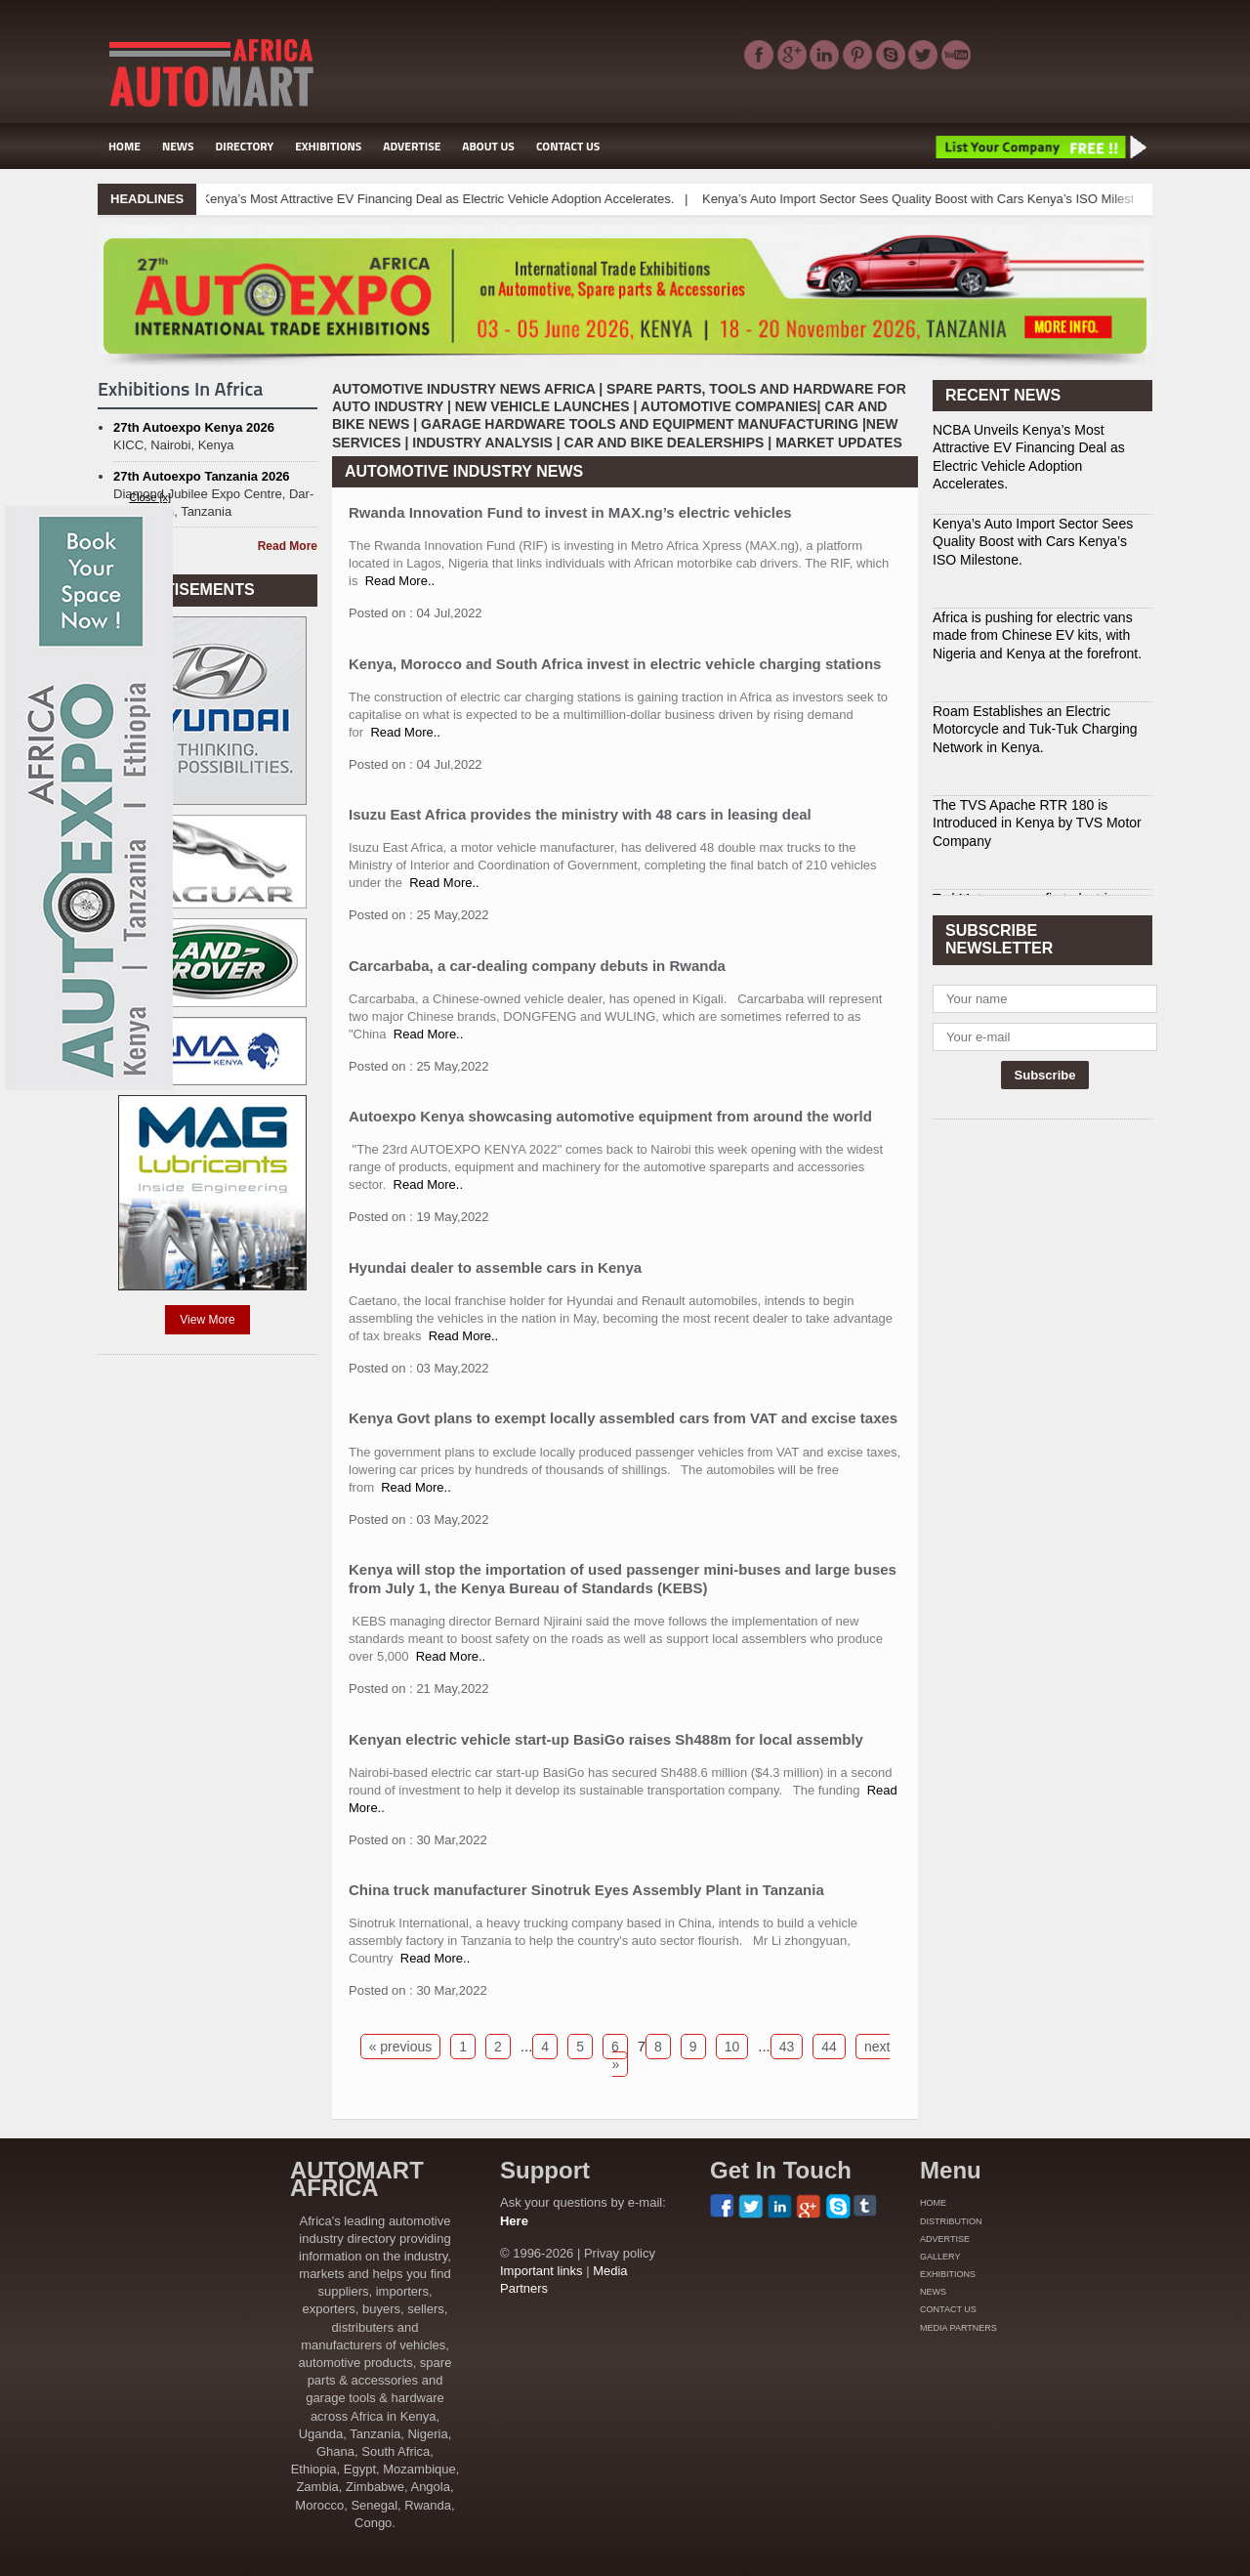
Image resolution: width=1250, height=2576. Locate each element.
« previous (401, 2046)
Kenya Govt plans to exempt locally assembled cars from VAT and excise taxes (623, 1418)
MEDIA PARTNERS (958, 2328)
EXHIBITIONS (328, 146)
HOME (124, 146)
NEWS (178, 146)
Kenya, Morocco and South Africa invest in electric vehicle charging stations (615, 663)
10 (732, 2046)
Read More (287, 546)
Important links (541, 2270)
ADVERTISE (411, 146)
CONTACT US (568, 146)
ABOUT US (488, 146)
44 (829, 2046)
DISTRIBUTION (951, 2221)
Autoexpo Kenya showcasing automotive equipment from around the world (610, 1116)
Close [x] (150, 497)
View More (207, 1320)
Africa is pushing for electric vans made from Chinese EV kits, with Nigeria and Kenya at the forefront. (1037, 635)
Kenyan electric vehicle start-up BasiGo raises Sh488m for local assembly (606, 1739)
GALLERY (940, 2256)
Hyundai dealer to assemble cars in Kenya (495, 1267)
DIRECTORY (245, 146)
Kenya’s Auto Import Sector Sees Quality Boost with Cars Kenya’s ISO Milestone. (953, 198)
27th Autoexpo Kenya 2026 (193, 427)
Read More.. (400, 580)
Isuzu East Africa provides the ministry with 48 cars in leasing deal (580, 814)
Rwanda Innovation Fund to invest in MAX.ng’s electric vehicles (570, 512)
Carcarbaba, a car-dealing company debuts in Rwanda (537, 965)
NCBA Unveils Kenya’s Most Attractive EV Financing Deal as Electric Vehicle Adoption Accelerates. (418, 198)
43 (787, 2046)
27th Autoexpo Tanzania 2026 (201, 476)
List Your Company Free (1040, 146)
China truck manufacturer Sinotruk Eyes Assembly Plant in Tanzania (586, 1889)
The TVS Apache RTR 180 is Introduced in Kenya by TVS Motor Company (1037, 822)
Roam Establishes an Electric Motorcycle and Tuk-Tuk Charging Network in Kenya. (1035, 728)
